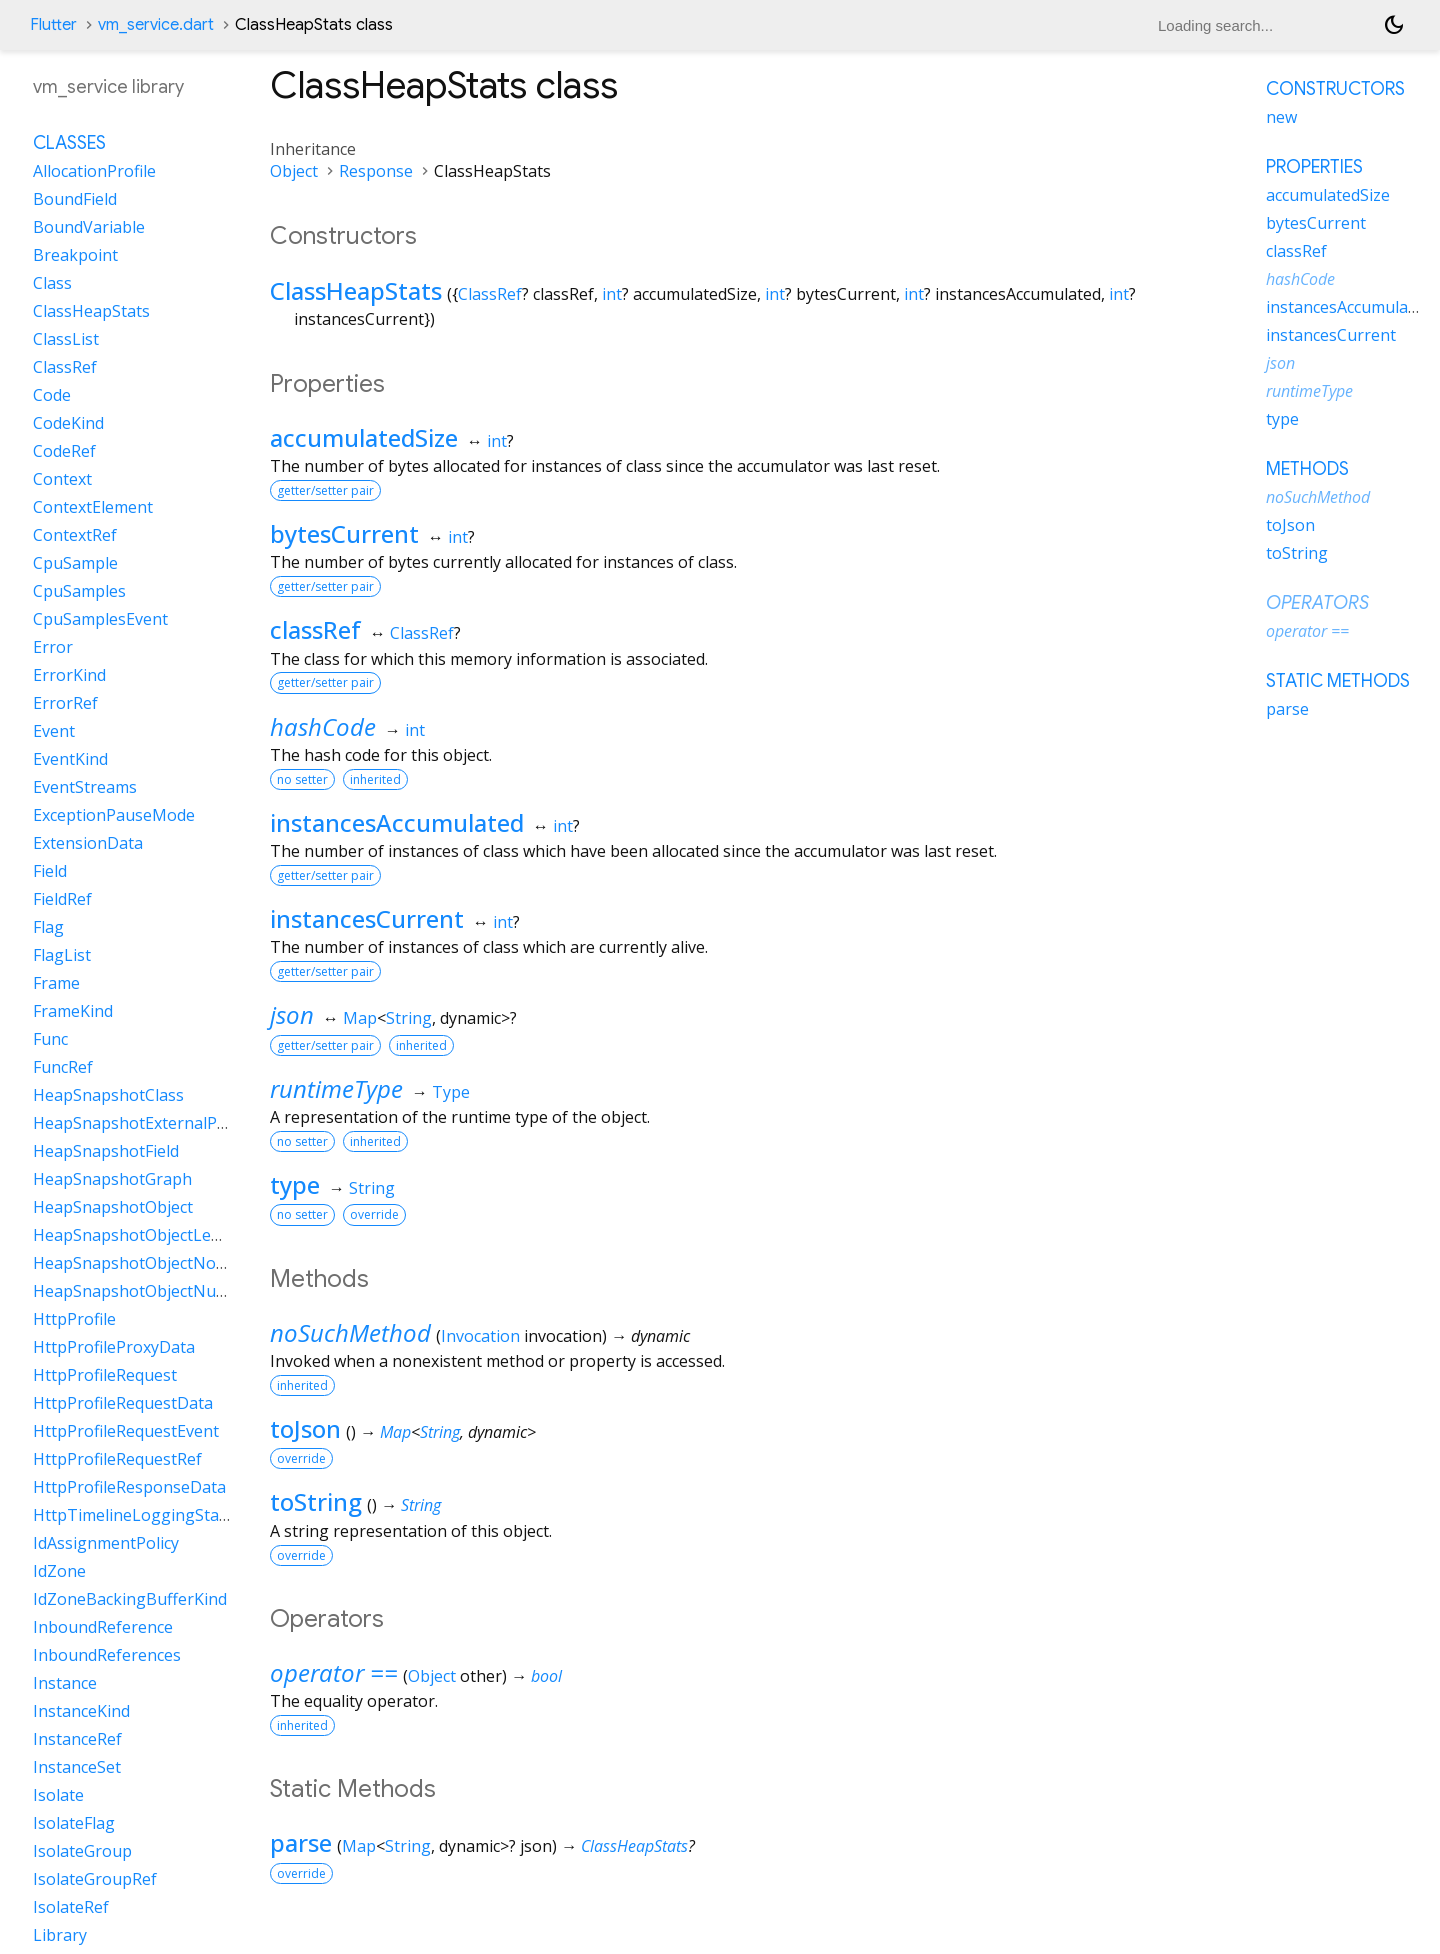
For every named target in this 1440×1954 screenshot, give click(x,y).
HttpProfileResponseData (129, 1487)
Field (50, 871)
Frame (56, 983)
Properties (1314, 167)
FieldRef (62, 899)
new (1281, 117)
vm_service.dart (156, 25)
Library (60, 1935)
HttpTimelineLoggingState (133, 1515)
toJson (305, 1428)
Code (52, 395)
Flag (48, 927)
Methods (1307, 469)
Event (54, 731)
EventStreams (85, 787)
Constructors (1335, 89)
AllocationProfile (94, 171)
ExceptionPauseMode (114, 815)
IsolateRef (71, 1907)
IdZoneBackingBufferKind (130, 1599)
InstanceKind (81, 1711)
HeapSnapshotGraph (112, 1179)
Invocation (480, 1336)
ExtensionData (88, 843)
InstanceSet (77, 1767)
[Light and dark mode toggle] (1394, 25)
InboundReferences (107, 1655)
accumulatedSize (364, 437)
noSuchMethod (350, 1332)
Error (53, 647)
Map (360, 1018)
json (292, 1014)
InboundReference (103, 1627)
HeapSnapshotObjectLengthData (158, 1235)
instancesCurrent (367, 918)
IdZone (59, 1571)
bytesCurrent (344, 533)
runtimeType (336, 1088)
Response (376, 171)
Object (294, 171)
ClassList (66, 339)
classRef (315, 629)
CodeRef (64, 451)
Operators (1317, 603)
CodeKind (68, 423)
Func (50, 1039)
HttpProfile (74, 1319)
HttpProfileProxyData (114, 1347)
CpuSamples (79, 591)
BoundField (75, 199)
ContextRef (75, 535)
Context (62, 479)
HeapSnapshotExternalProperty (153, 1123)
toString (316, 1501)
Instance (65, 1683)
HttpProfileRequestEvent (126, 1431)
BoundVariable (89, 227)
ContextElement (93, 507)
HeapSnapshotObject (113, 1207)
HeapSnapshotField (106, 1151)
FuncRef (63, 1067)
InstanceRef (77, 1739)
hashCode (323, 726)
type (295, 1184)
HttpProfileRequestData (123, 1403)
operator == (334, 1672)
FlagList (62, 955)
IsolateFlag (74, 1823)
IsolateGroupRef (95, 1879)
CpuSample (75, 563)
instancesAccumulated (397, 822)
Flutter (53, 25)
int (612, 294)
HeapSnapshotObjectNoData (142, 1263)
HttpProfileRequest (105, 1375)
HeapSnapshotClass (108, 1095)
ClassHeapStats (356, 290)
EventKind (70, 759)
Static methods (1338, 681)
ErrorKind (69, 675)
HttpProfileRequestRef (117, 1459)
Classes (69, 143)
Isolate (58, 1795)
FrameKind (73, 1011)
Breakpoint (75, 255)
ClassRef (490, 294)
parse (301, 1842)
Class (52, 283)
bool (546, 1676)
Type (451, 1092)
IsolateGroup (82, 1851)
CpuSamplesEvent (100, 619)
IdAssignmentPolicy (106, 1543)
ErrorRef (65, 703)
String (409, 1018)
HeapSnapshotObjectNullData (146, 1291)
